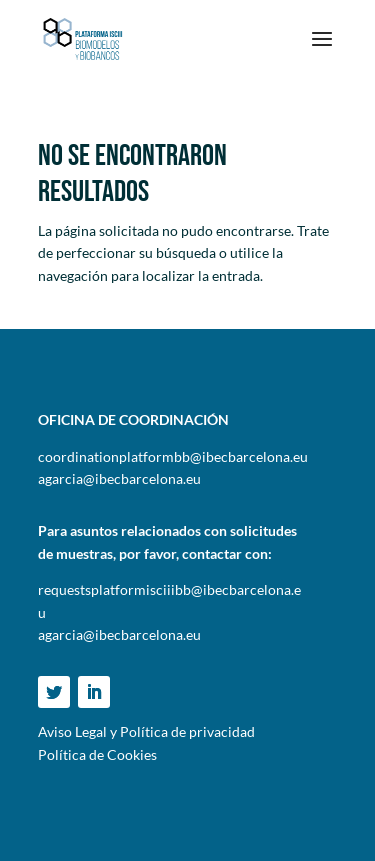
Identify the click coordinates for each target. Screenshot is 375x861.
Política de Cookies (97, 754)
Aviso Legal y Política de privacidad (146, 731)
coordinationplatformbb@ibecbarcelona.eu (173, 456)
